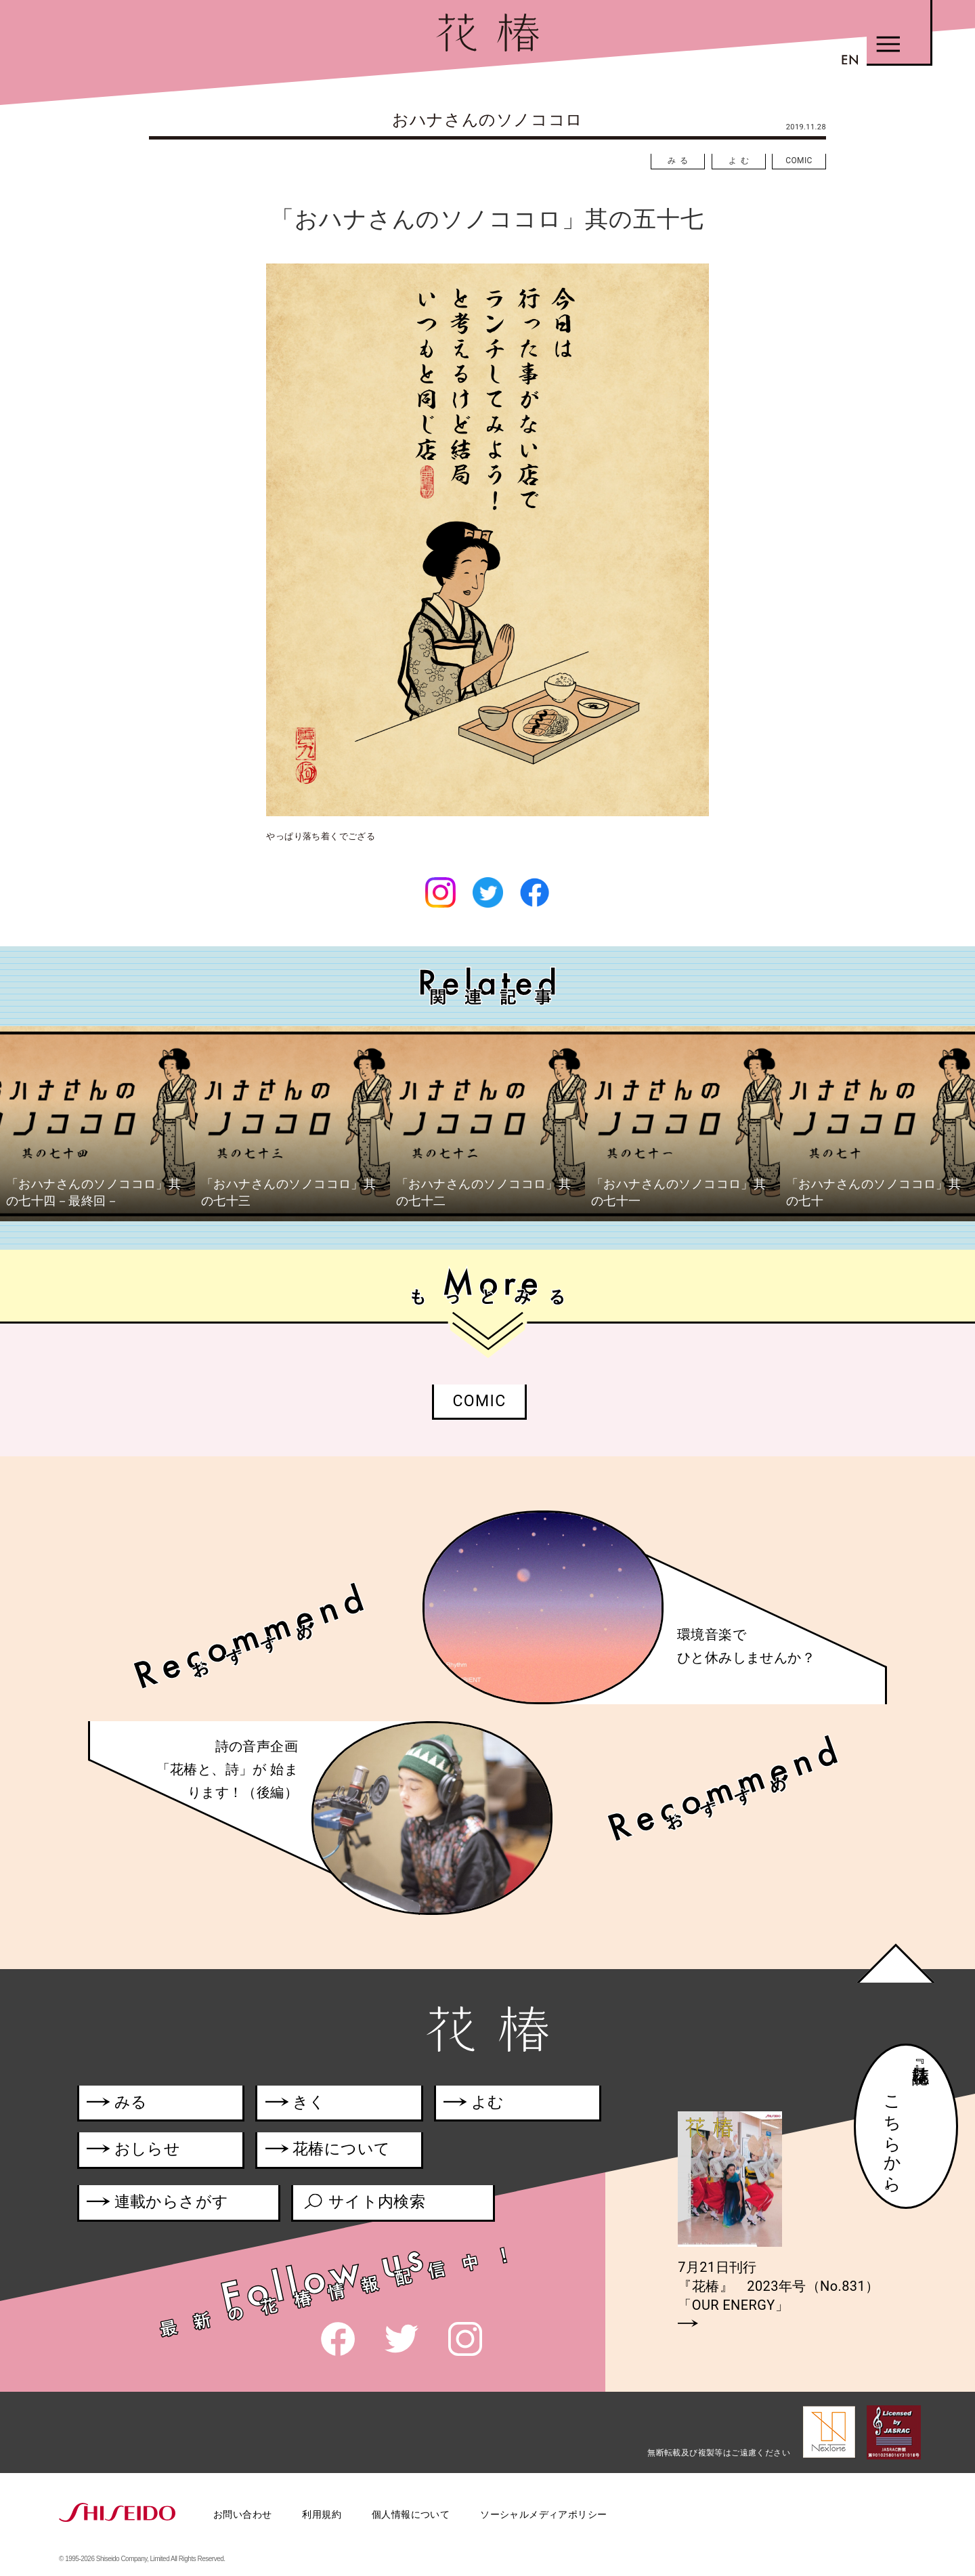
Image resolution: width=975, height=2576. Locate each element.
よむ (741, 160)
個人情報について (411, 2514)
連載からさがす (157, 2204)
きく (295, 2104)
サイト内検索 (363, 2204)
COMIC (798, 160)
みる (680, 160)
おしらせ (153, 2151)
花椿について (335, 2151)
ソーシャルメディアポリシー (543, 2514)
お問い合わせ (242, 2514)
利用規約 (321, 2514)
